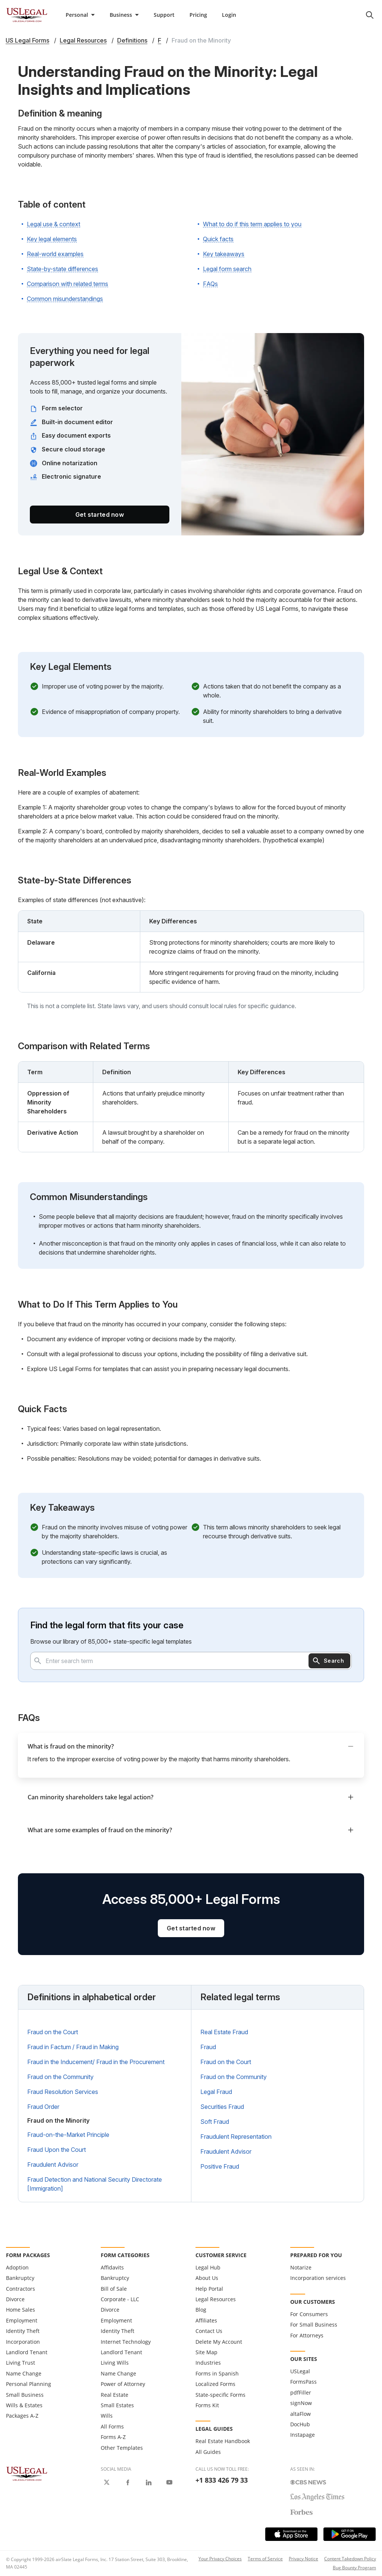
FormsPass (303, 2381)
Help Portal (209, 2288)
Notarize (300, 2267)
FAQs (210, 284)
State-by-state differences (62, 269)
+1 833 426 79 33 (221, 2480)
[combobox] (191, 1661)
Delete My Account (218, 2341)
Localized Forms (215, 2383)
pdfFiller (300, 2392)
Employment (21, 2320)
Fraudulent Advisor (52, 2164)
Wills (107, 2415)
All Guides (208, 2451)
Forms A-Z (113, 2436)
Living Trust (20, 2362)
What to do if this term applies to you (252, 224)
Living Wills (115, 2362)
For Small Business (313, 2324)
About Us (206, 2277)
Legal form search (227, 269)
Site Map (206, 2352)
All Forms (112, 2426)
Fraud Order (43, 2106)
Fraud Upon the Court (56, 2149)
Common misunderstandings (65, 298)
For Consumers (309, 2314)
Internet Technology (126, 2341)
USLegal (300, 2371)
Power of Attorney (123, 2383)
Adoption (17, 2267)
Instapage (302, 2434)
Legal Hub (207, 2267)
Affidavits (112, 2267)
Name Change (23, 2373)
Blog (200, 2309)
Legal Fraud (216, 2091)
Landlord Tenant (26, 2352)
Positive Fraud (219, 2166)
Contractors (20, 2288)
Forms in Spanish (217, 2373)
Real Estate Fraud (224, 2032)
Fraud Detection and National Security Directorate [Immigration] (94, 2184)
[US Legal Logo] (27, 2473)
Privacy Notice (303, 2558)
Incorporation (23, 2341)
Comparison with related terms (67, 284)
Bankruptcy (20, 2277)
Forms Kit (207, 2405)
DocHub (300, 2424)
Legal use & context (53, 224)
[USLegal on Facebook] (128, 2482)
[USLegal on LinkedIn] (148, 2482)
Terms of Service (265, 2558)
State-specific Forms (220, 2394)
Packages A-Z (22, 2415)
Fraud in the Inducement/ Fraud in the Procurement (96, 2062)
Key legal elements (52, 239)
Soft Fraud (214, 2121)
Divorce (15, 2299)
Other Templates (122, 2447)
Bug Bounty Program (354, 2567)
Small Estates (117, 2405)
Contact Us (208, 2330)
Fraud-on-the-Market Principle (68, 2134)
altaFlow (300, 2413)
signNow (301, 2402)
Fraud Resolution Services (62, 2091)
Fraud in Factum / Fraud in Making (73, 2047)
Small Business (25, 2394)
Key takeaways (223, 254)
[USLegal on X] (107, 2482)
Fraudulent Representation (236, 2136)
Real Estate (114, 2394)
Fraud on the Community (60, 2077)
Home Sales (20, 2309)
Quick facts (218, 239)
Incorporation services (318, 2277)
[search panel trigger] (369, 15)
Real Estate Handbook (222, 2441)
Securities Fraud (222, 2106)
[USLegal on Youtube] (169, 2482)
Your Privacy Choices (220, 2558)
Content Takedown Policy (350, 2558)
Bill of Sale (114, 2288)
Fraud (208, 2047)
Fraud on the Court (52, 2032)
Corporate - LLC (120, 2299)
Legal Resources (215, 2299)
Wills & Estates (24, 2405)
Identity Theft (23, 2330)
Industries (208, 2362)
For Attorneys (306, 2335)
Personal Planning (28, 2383)
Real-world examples (55, 254)
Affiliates (206, 2320)
